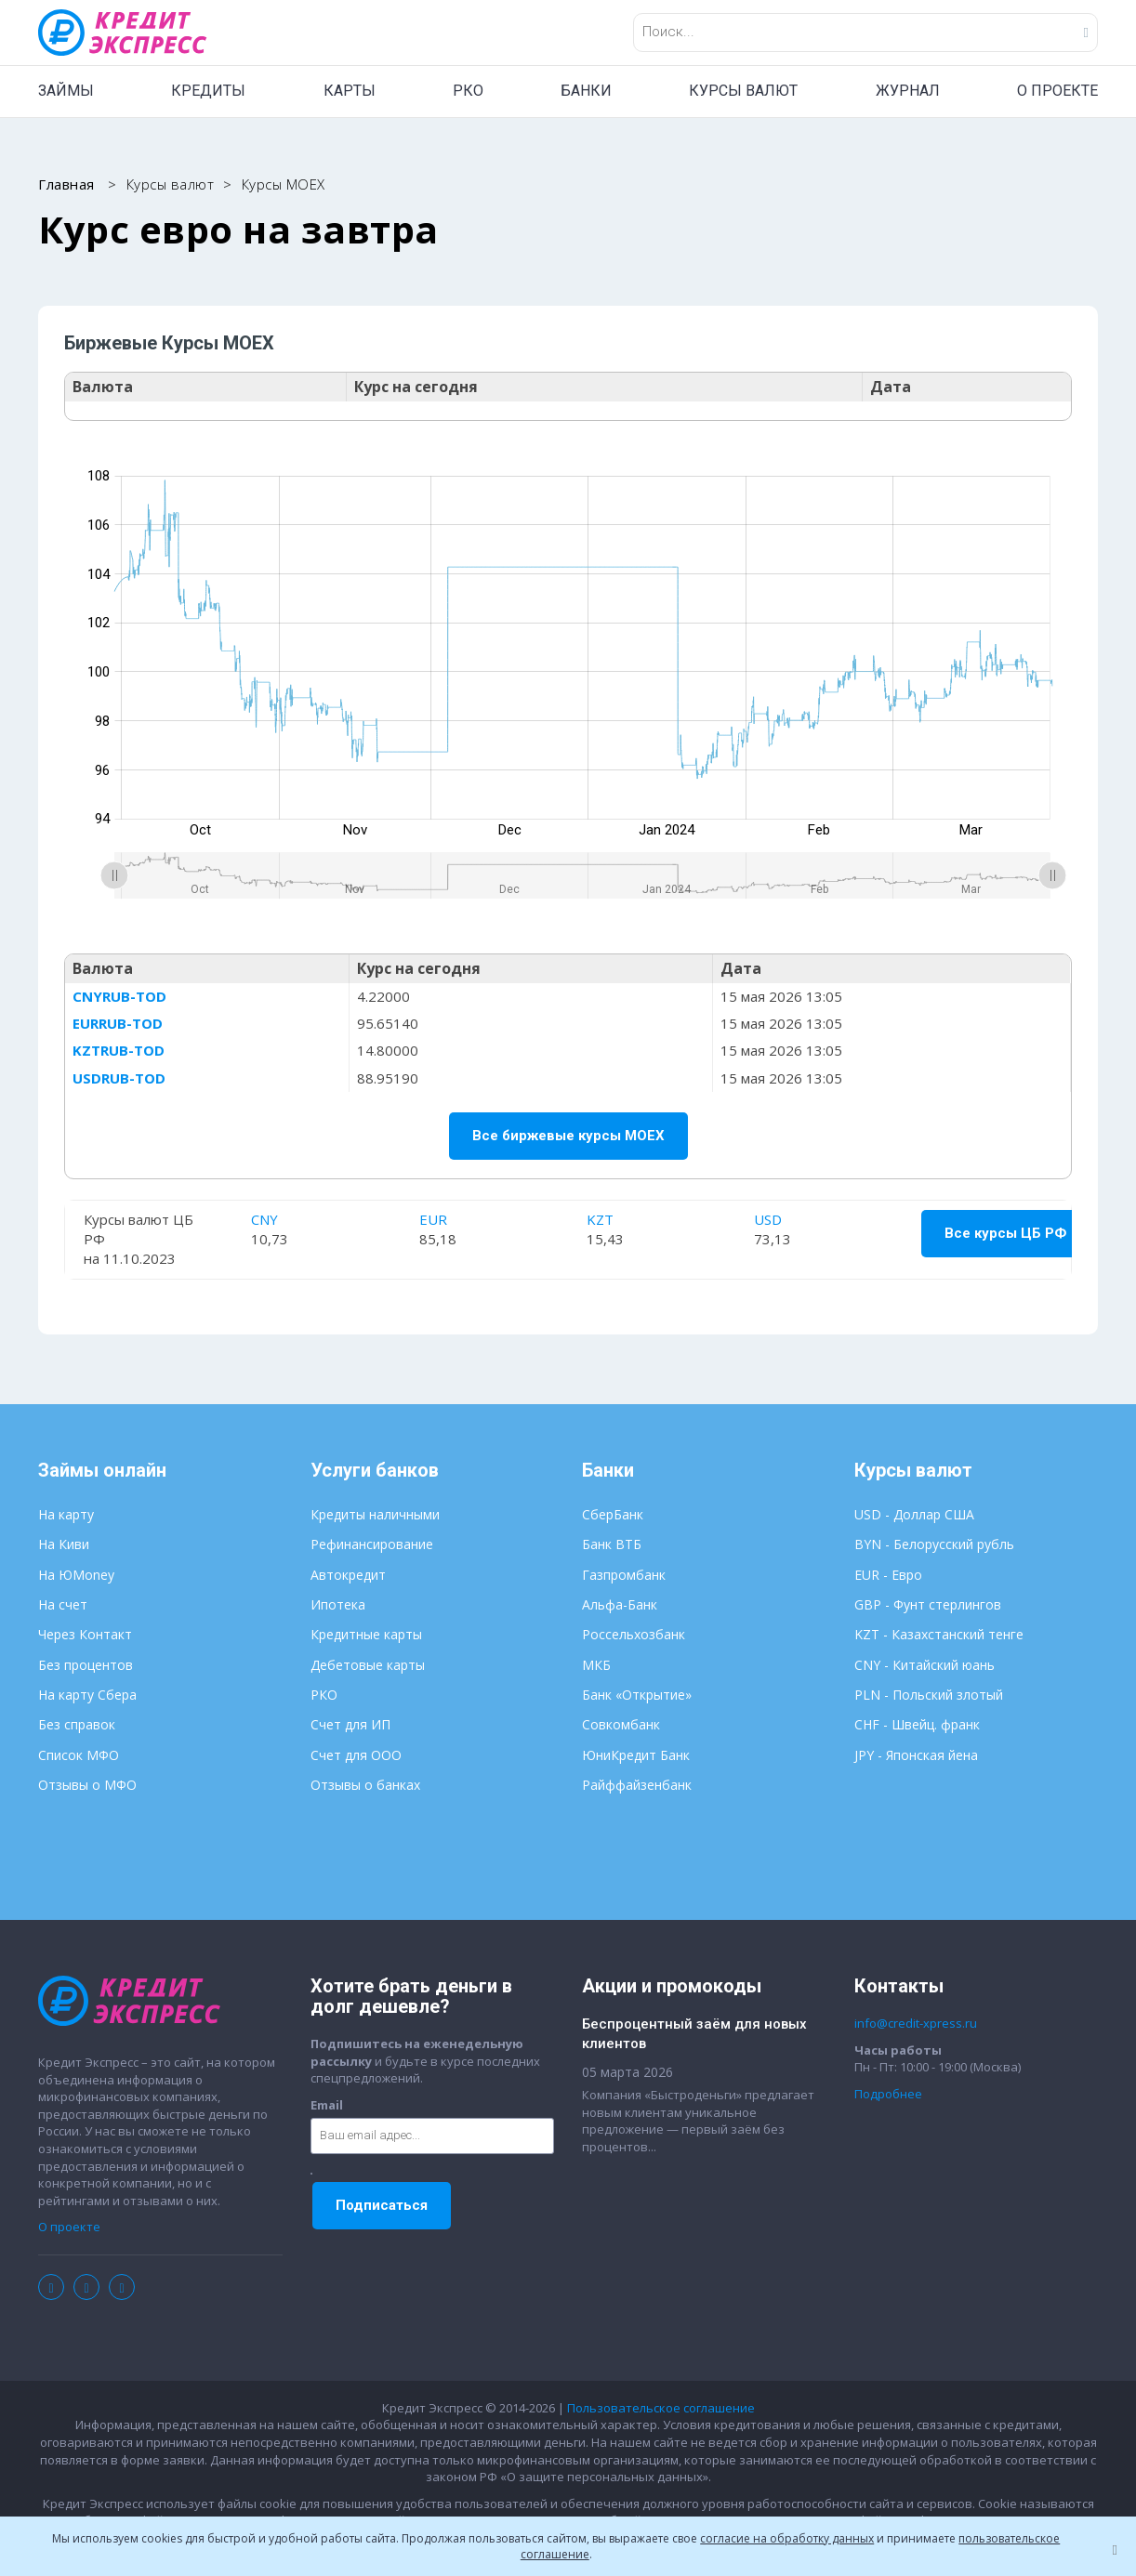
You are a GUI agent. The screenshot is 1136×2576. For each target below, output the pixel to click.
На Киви (63, 1546)
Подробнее (888, 2094)
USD (767, 1219)
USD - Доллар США (914, 1515)
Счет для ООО (356, 1756)
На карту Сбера (87, 1695)
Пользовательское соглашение (661, 2408)
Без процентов (85, 1666)
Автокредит (348, 1575)
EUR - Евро (888, 1575)
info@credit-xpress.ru (915, 2024)
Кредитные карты (366, 1636)
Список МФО (78, 1756)
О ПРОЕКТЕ (1057, 90)
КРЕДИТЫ (208, 90)
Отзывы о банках (365, 1785)
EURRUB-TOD (119, 1024)
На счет (62, 1605)
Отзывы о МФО (87, 1785)
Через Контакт (85, 1636)
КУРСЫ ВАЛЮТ (743, 90)
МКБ (596, 1666)
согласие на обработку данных (787, 2538)
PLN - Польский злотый (928, 1695)
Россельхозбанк (633, 1636)
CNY (266, 1219)
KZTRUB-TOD (120, 1051)
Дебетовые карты (367, 1666)
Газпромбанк (624, 1575)
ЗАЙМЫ (66, 90)
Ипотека (337, 1605)
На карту (66, 1515)
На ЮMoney (76, 1575)
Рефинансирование (371, 1546)
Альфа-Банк (619, 1605)
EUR (433, 1219)
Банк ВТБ (611, 1546)
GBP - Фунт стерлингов (927, 1605)
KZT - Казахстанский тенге (939, 1636)
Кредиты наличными (375, 1515)
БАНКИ (586, 90)
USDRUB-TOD (120, 1078)
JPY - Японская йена (916, 1756)
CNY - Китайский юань (924, 1666)
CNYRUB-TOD (121, 996)
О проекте (69, 2228)
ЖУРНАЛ (908, 90)
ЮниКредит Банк (636, 1756)
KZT (600, 1219)
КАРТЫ (350, 90)
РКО (468, 90)
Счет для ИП (350, 1726)
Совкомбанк (621, 1726)
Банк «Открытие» (637, 1695)
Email (326, 2105)
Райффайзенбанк (637, 1785)
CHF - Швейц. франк (917, 1726)
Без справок (76, 1726)
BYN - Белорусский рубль (934, 1546)
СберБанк (612, 1515)
